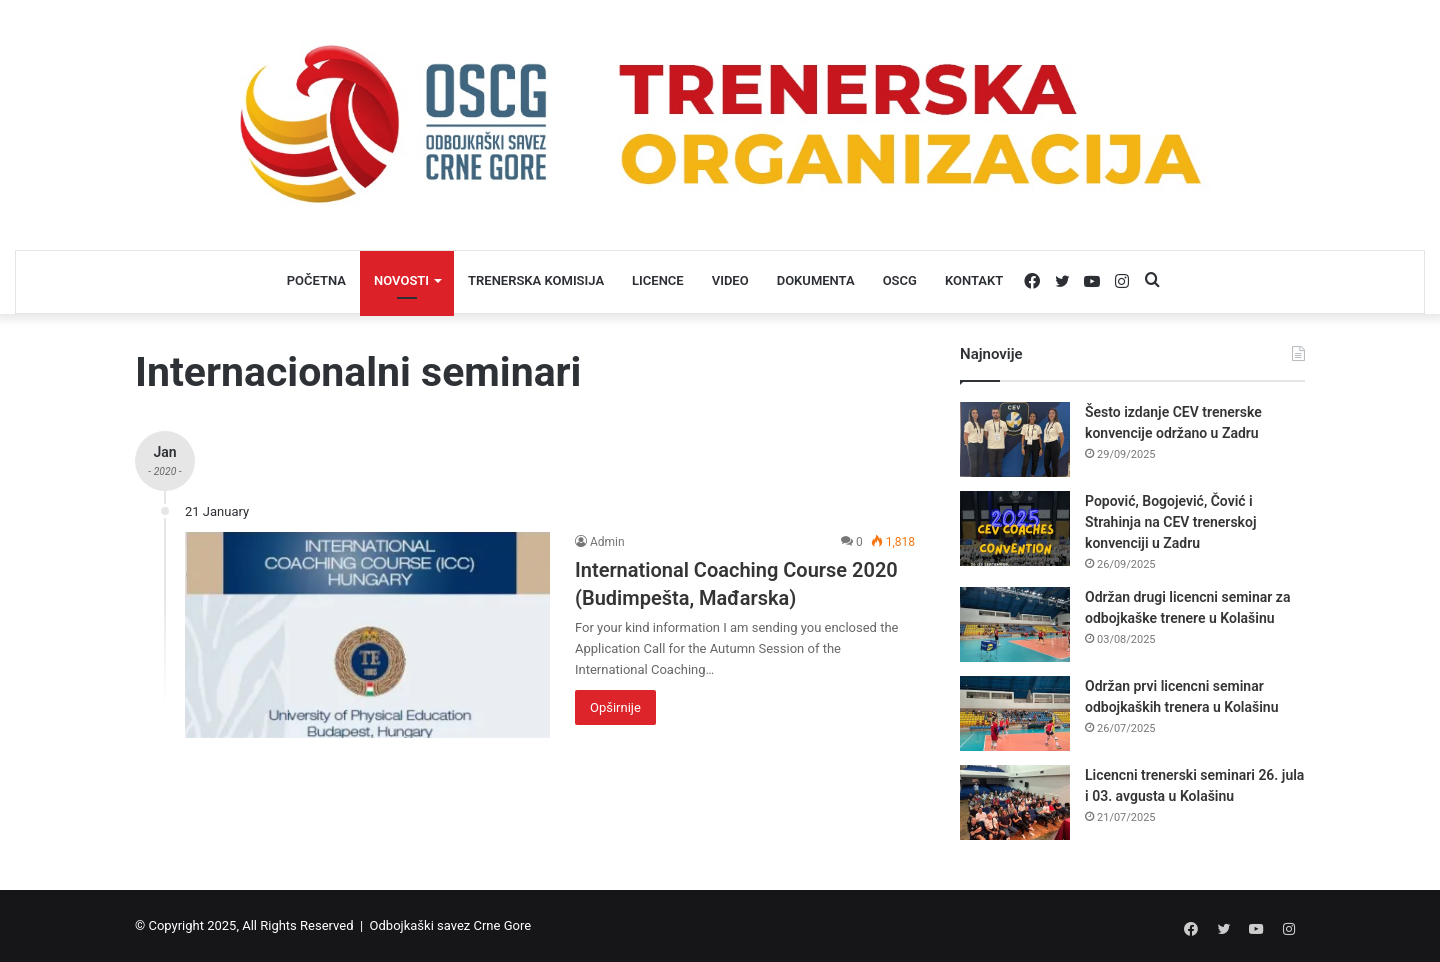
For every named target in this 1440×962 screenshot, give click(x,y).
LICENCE (658, 280)
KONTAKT (974, 280)
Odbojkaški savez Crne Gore (451, 925)
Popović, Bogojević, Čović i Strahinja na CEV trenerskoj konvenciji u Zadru (1170, 522)
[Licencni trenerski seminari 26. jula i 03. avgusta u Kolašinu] (1015, 802)
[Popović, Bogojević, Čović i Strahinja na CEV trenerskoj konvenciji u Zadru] (1015, 528)
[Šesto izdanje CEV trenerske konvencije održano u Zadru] (1015, 439)
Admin (607, 542)
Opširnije (615, 707)
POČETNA (316, 280)
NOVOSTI (401, 280)
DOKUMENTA (816, 280)
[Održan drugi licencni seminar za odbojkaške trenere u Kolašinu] (1015, 624)
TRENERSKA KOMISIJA (536, 280)
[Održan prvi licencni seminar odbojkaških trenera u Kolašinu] (1015, 713)
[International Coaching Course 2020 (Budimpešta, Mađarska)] (367, 635)
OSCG (900, 280)
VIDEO (730, 280)
